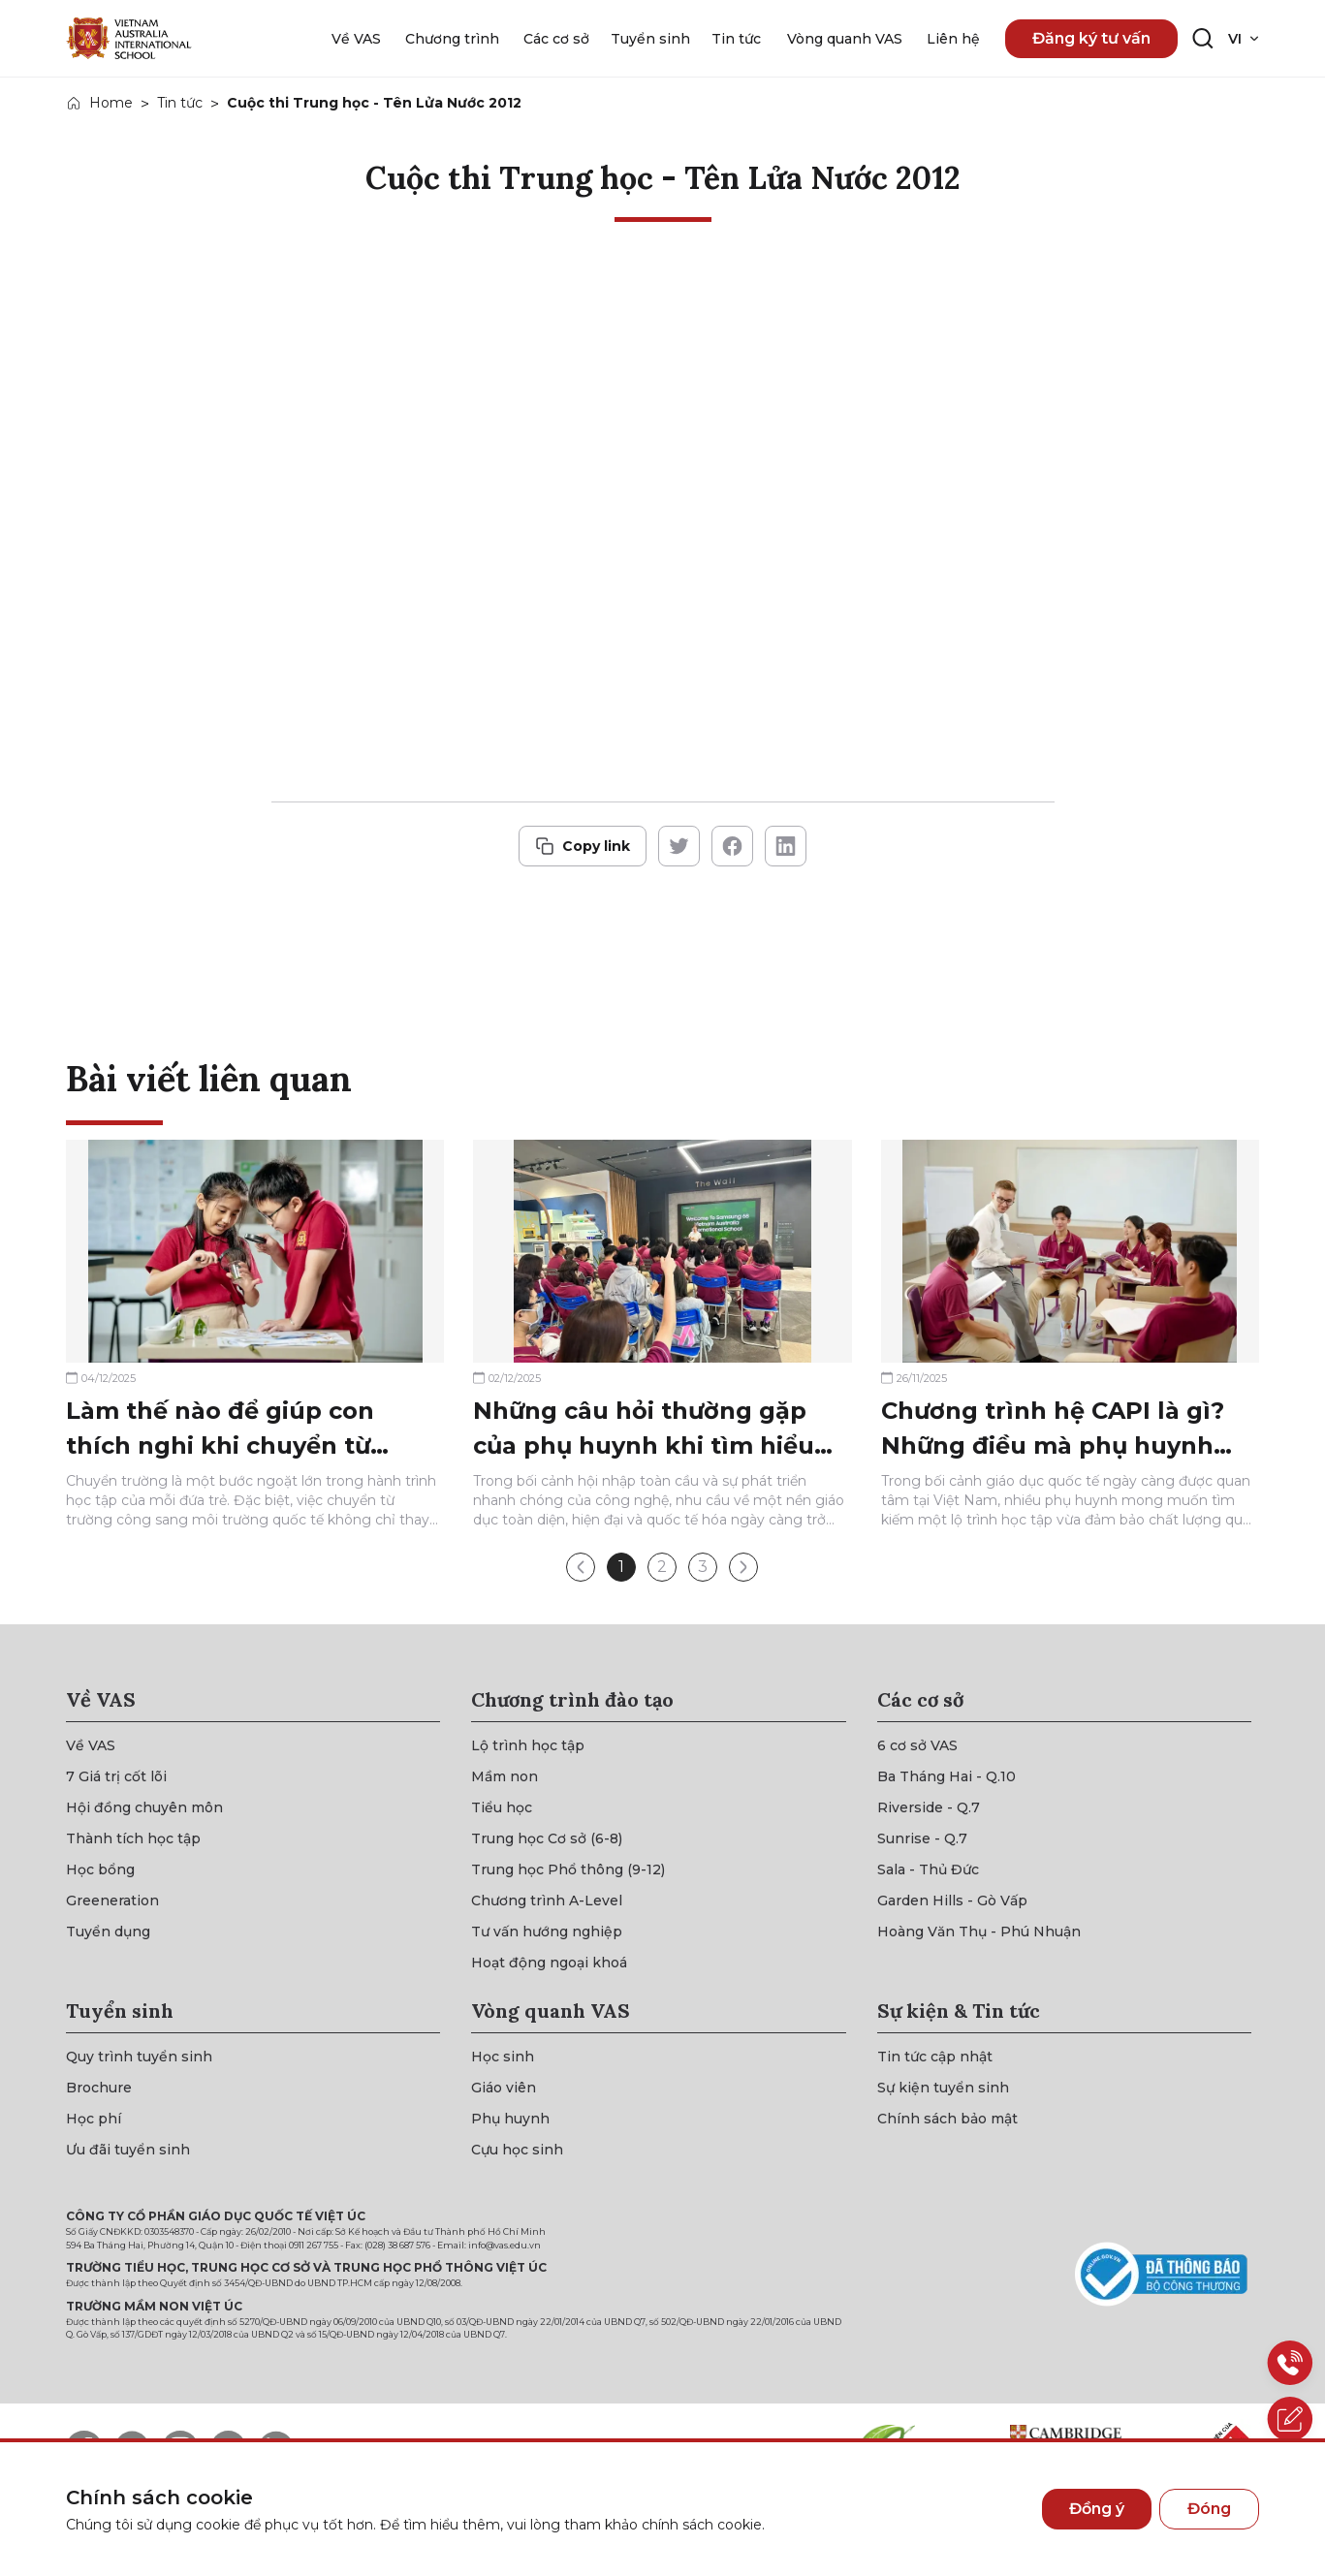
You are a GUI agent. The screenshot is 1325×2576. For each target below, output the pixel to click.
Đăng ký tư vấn (1091, 38)
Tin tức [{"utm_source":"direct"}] (180, 102)
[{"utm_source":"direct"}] (129, 38)
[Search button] (1203, 38)
